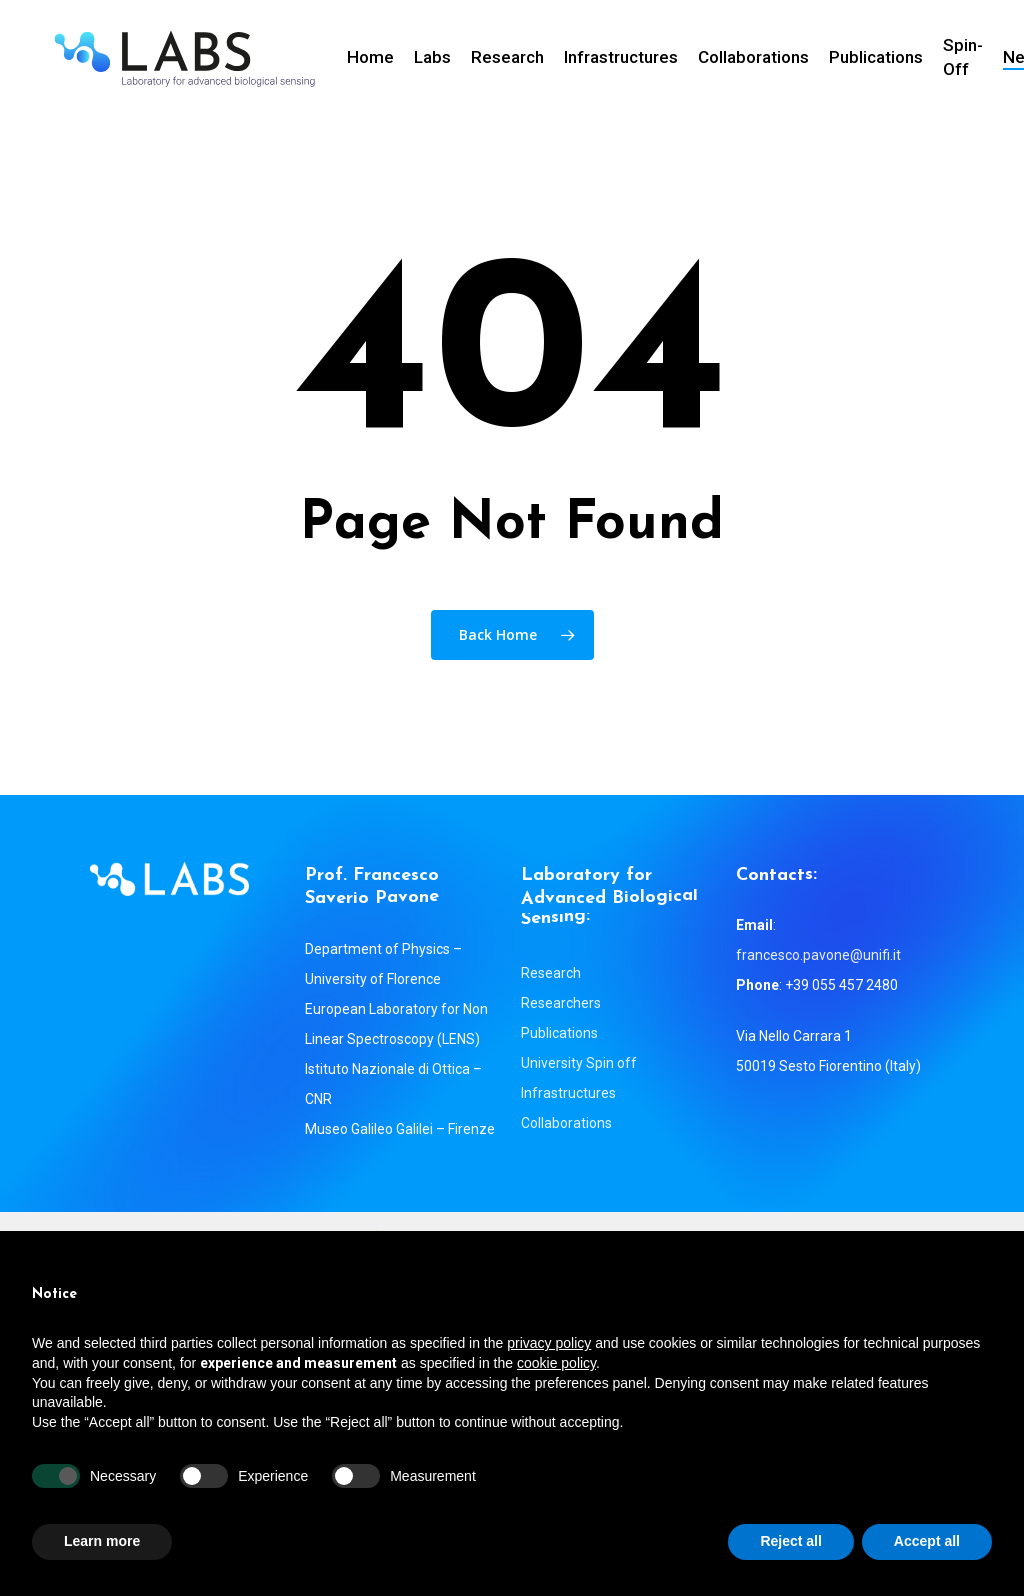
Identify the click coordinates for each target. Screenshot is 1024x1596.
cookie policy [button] (556, 1363)
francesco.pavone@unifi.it (818, 955)
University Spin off (579, 1063)
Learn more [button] (102, 1541)
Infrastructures (568, 1093)
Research (551, 973)
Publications (559, 1033)
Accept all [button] (927, 1541)
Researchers (561, 1003)
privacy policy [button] (549, 1343)
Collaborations (566, 1123)
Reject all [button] (790, 1541)
